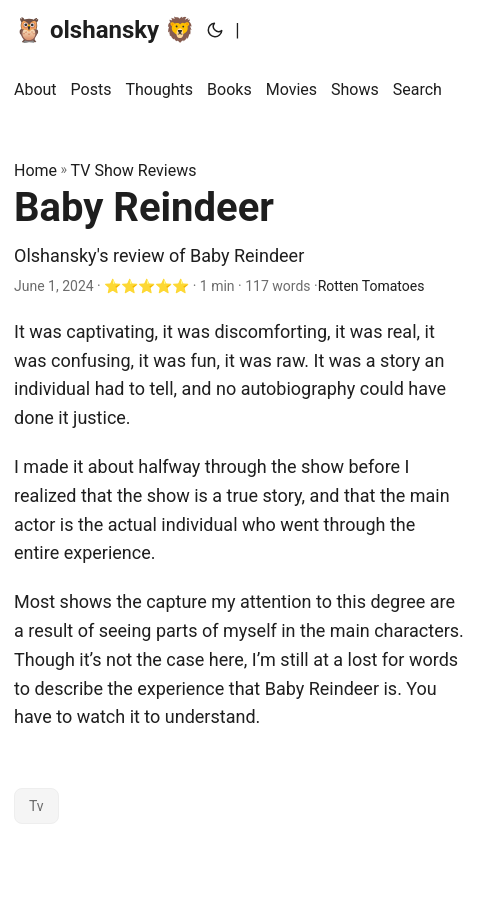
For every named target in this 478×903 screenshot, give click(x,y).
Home (35, 170)
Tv (36, 806)
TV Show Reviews (134, 170)
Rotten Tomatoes (371, 286)
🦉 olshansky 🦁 (104, 30)
